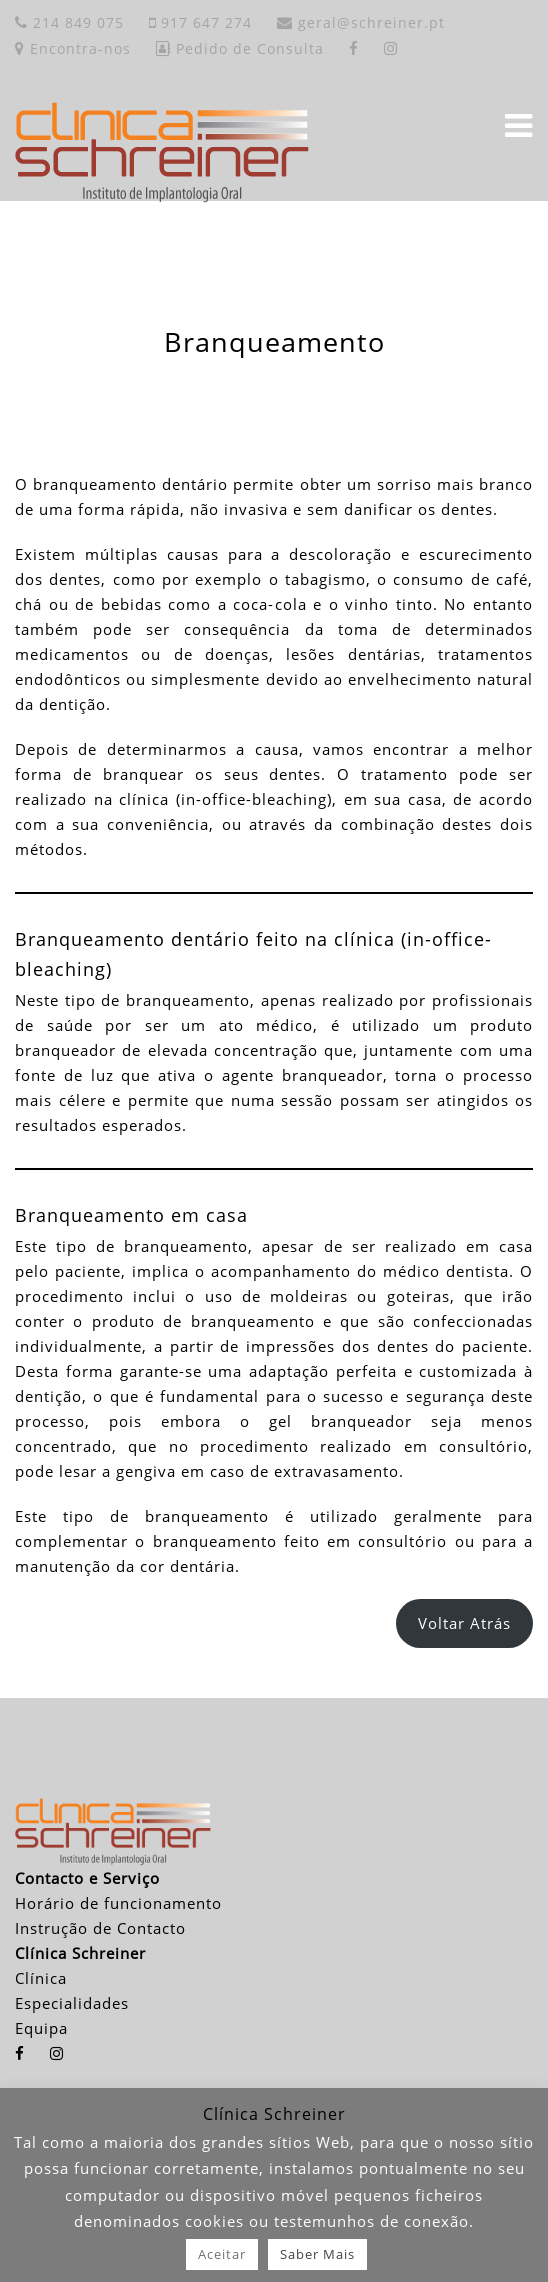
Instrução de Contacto (100, 1928)
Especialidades (72, 2003)
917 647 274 (200, 22)
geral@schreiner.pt (361, 22)
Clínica (41, 1978)
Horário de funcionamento (118, 1903)
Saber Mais (317, 2254)
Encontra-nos (73, 48)
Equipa (41, 2028)
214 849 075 (69, 22)
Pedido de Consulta (240, 48)
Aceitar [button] (222, 2254)
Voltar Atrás (464, 1623)
